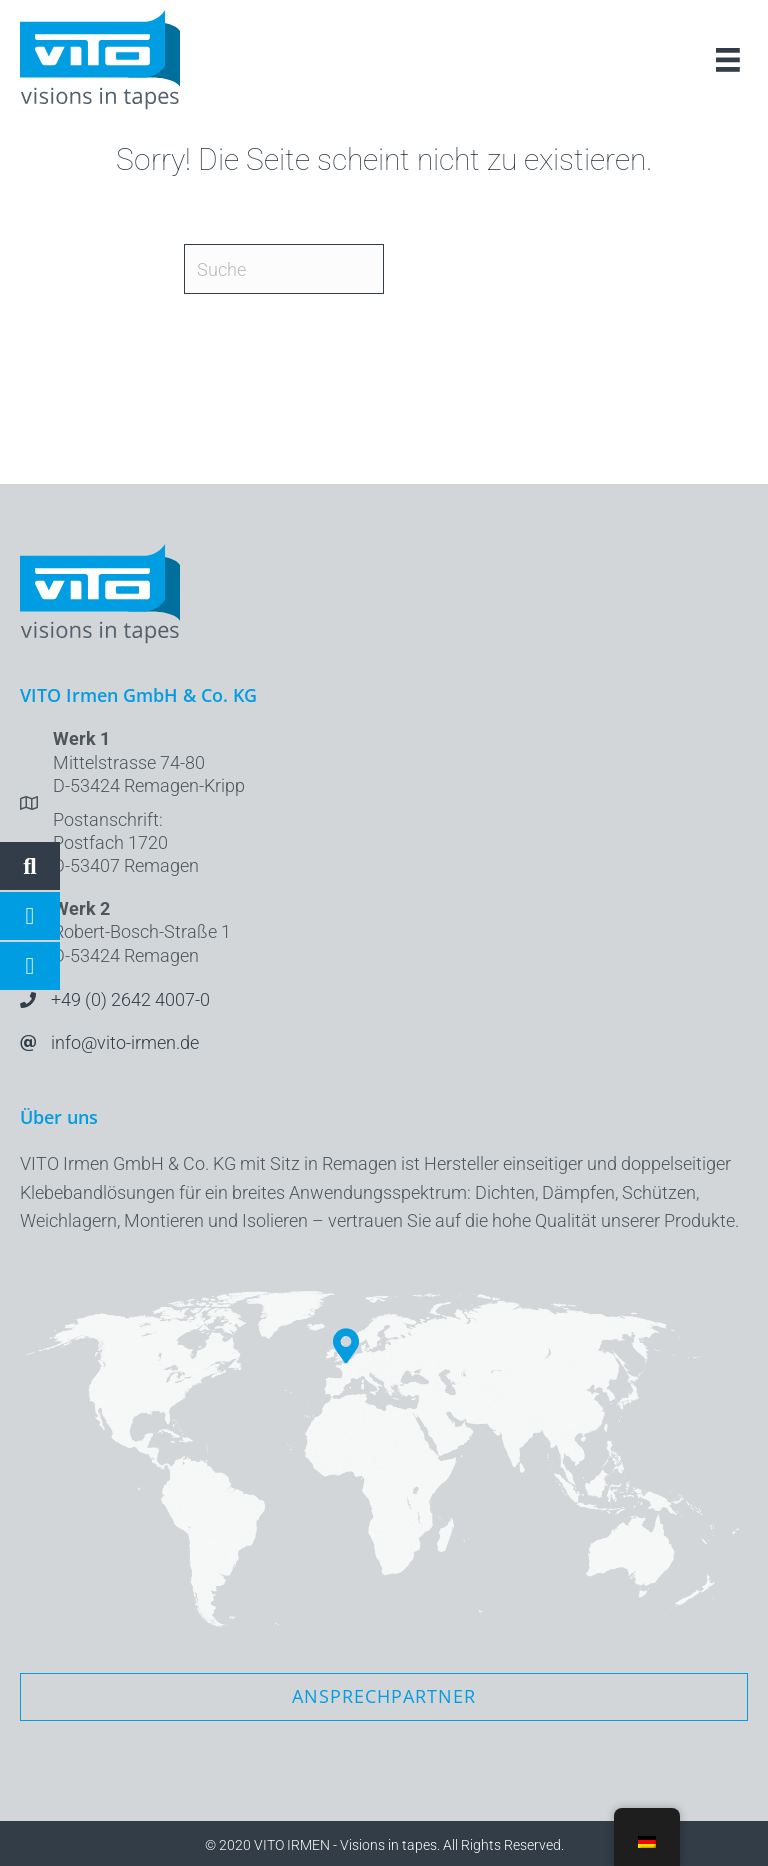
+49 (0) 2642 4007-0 (130, 999)
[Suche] (284, 269)
